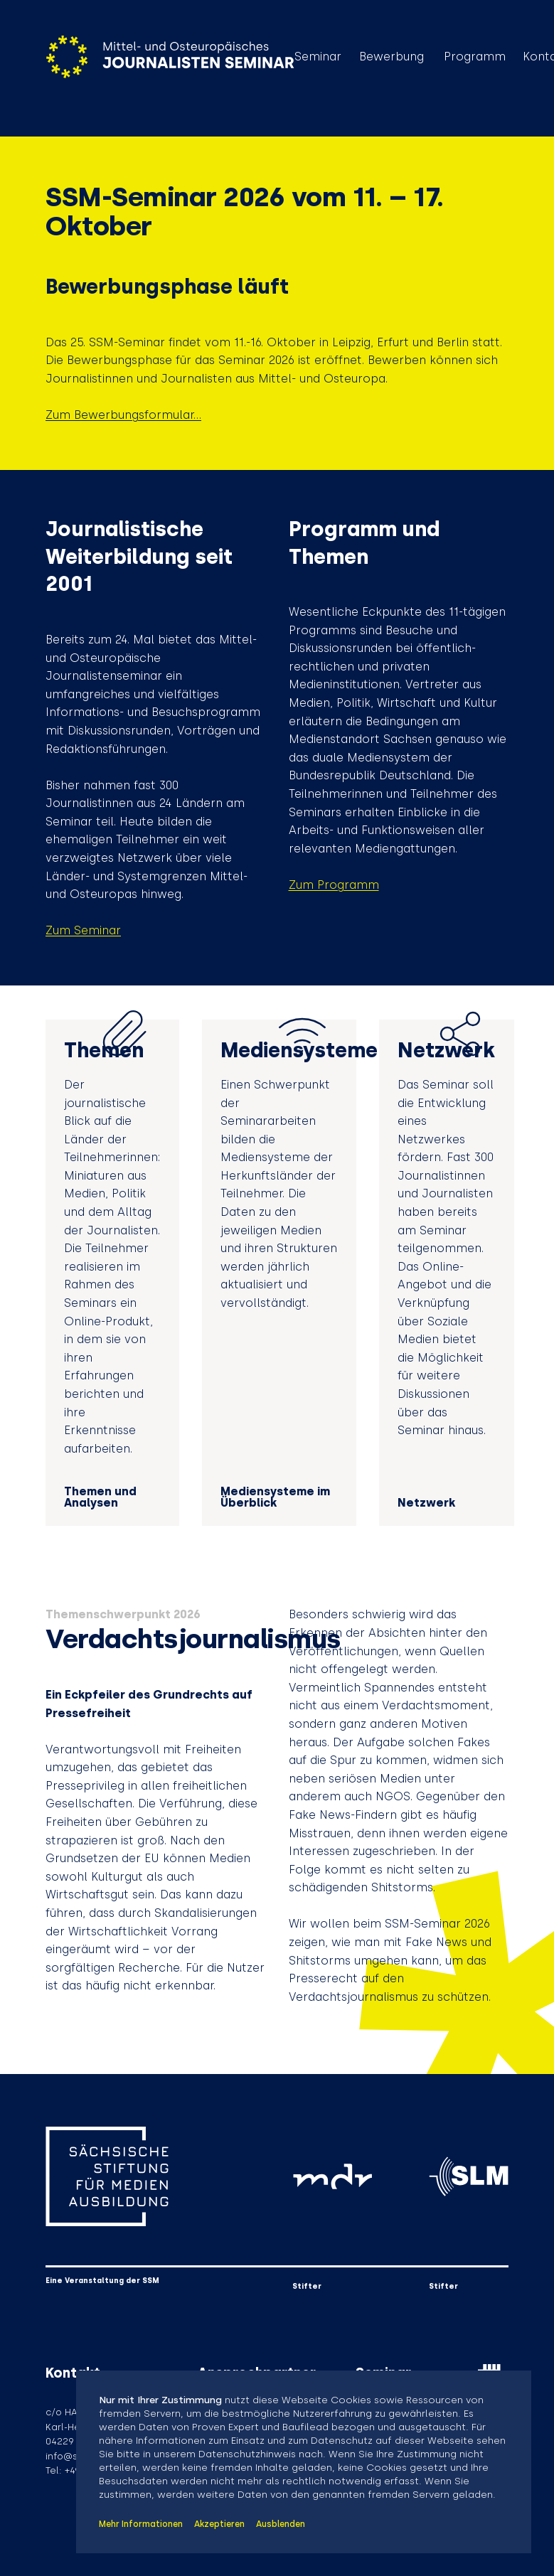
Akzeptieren (219, 2524)
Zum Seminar (83, 930)
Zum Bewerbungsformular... (123, 415)
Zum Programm (334, 885)
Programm (475, 57)
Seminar (317, 57)
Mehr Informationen (141, 2524)
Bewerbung (391, 57)
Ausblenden (280, 2524)
